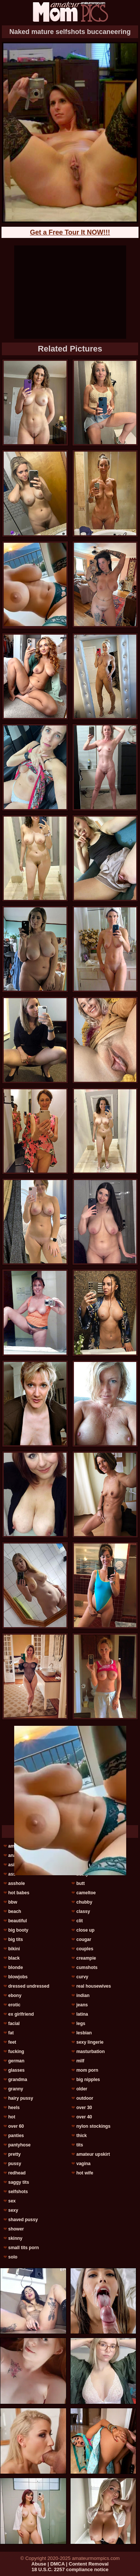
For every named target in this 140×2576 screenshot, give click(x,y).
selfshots (18, 2191)
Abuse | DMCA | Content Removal (70, 2564)
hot (11, 2117)
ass (12, 1874)
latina (82, 2014)
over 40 (84, 2117)
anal (12, 1855)
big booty (18, 1930)
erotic (14, 2004)
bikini (14, 1948)
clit (79, 1920)
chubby (84, 1902)
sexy (13, 2210)
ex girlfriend (21, 2014)
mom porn (87, 2070)
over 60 (16, 2126)
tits (79, 2145)
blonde (15, 1967)
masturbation (90, 2051)
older (81, 2089)
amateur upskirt (93, 2154)
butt (80, 1883)
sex (12, 2201)
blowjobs (18, 1976)
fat (11, 2032)
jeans (82, 2004)
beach (14, 1911)
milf (80, 2060)
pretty (14, 2154)
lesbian (83, 2032)
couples (84, 1948)
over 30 (84, 2107)
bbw (12, 1902)
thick (81, 2135)
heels (14, 2107)
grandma (17, 2079)
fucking (16, 2051)
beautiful (17, 1920)
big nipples (88, 2079)
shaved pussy (23, 2219)
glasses (16, 2070)
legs (80, 2023)
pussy (14, 2163)
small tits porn (23, 2247)
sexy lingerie (89, 2042)
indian (82, 1995)
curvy (82, 1976)
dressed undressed (28, 1986)
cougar (83, 1939)
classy (83, 1911)
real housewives (93, 1986)
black (14, 1958)
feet (12, 2042)
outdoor (84, 2098)
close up (85, 1930)
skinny (15, 2238)
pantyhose (19, 2145)
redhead (17, 2173)
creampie (86, 1958)
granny (15, 2089)
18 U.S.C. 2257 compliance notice (70, 2569)
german (16, 2060)
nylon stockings (93, 2126)
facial (14, 2023)
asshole (16, 1883)
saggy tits (18, 2182)
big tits (15, 1939)
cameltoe (86, 1892)
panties (16, 2135)
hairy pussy (20, 2098)
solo (13, 2257)
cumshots (86, 1967)
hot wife (84, 2173)
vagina (83, 2163)
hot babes (18, 1892)
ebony (14, 1995)
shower (16, 2229)
